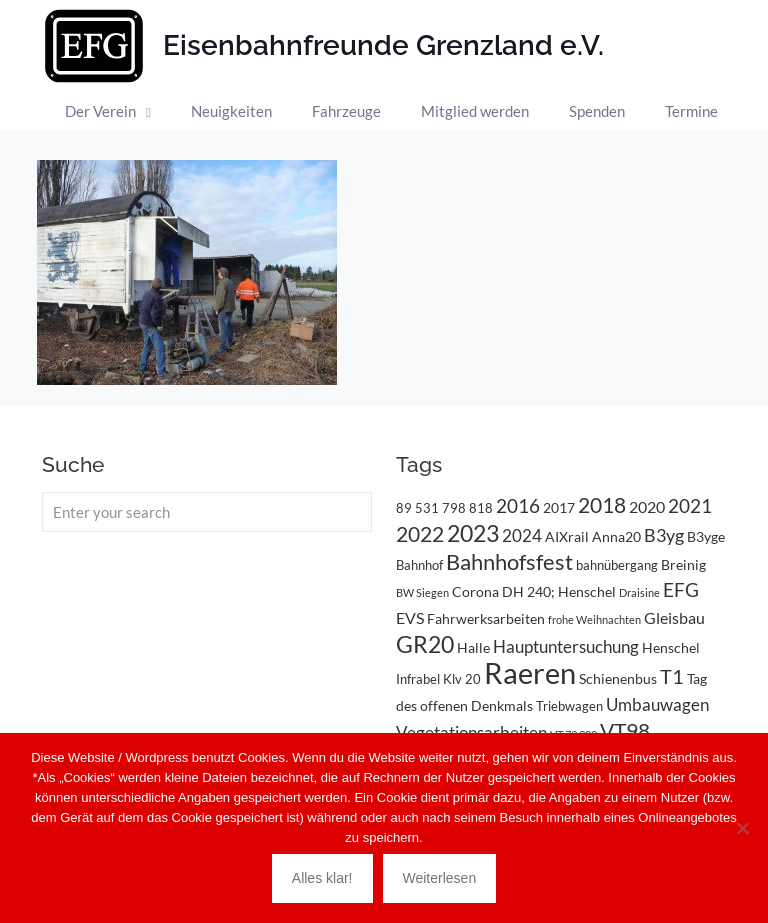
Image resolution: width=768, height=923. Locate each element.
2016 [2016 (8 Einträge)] (518, 506)
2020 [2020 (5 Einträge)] (647, 506)
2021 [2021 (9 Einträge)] (690, 505)
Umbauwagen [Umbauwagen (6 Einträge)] (657, 704)
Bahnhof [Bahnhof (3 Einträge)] (419, 565)
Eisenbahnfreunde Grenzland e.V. (383, 45)
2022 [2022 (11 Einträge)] (420, 533)
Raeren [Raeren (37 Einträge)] (530, 672)
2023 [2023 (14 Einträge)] (473, 533)
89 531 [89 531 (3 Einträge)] (417, 508)
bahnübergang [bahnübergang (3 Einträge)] (617, 565)
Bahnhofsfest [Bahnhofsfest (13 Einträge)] (509, 561)
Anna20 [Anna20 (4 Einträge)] (616, 536)
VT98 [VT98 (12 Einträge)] (625, 731)
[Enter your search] (207, 512)
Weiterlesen (440, 878)
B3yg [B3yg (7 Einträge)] (664, 535)
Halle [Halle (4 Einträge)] (473, 647)
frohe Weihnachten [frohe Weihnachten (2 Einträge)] (594, 619)
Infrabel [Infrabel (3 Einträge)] (418, 679)
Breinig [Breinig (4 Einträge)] (683, 564)
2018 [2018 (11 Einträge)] (602, 504)
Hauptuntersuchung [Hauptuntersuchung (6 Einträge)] (566, 646)
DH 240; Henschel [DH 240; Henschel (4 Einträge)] (559, 591)
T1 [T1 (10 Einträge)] (672, 676)
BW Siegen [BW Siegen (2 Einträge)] (422, 592)
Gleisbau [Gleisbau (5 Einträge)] (674, 617)
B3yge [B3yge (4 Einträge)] (706, 536)
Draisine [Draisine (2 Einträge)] (639, 592)
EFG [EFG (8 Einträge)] (681, 590)
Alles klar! (322, 878)
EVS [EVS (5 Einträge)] (410, 617)
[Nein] (743, 828)
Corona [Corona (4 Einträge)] (475, 591)
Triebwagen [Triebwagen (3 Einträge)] (569, 706)
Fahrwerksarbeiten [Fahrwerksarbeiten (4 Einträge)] (486, 618)
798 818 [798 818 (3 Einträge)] (467, 508)
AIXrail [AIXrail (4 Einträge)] (567, 536)
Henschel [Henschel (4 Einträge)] (671, 647)
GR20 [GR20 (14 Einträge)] (425, 644)
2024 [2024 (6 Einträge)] (522, 535)
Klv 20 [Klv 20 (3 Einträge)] (462, 679)
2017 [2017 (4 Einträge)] (559, 507)
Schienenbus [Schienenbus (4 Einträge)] (618, 678)
